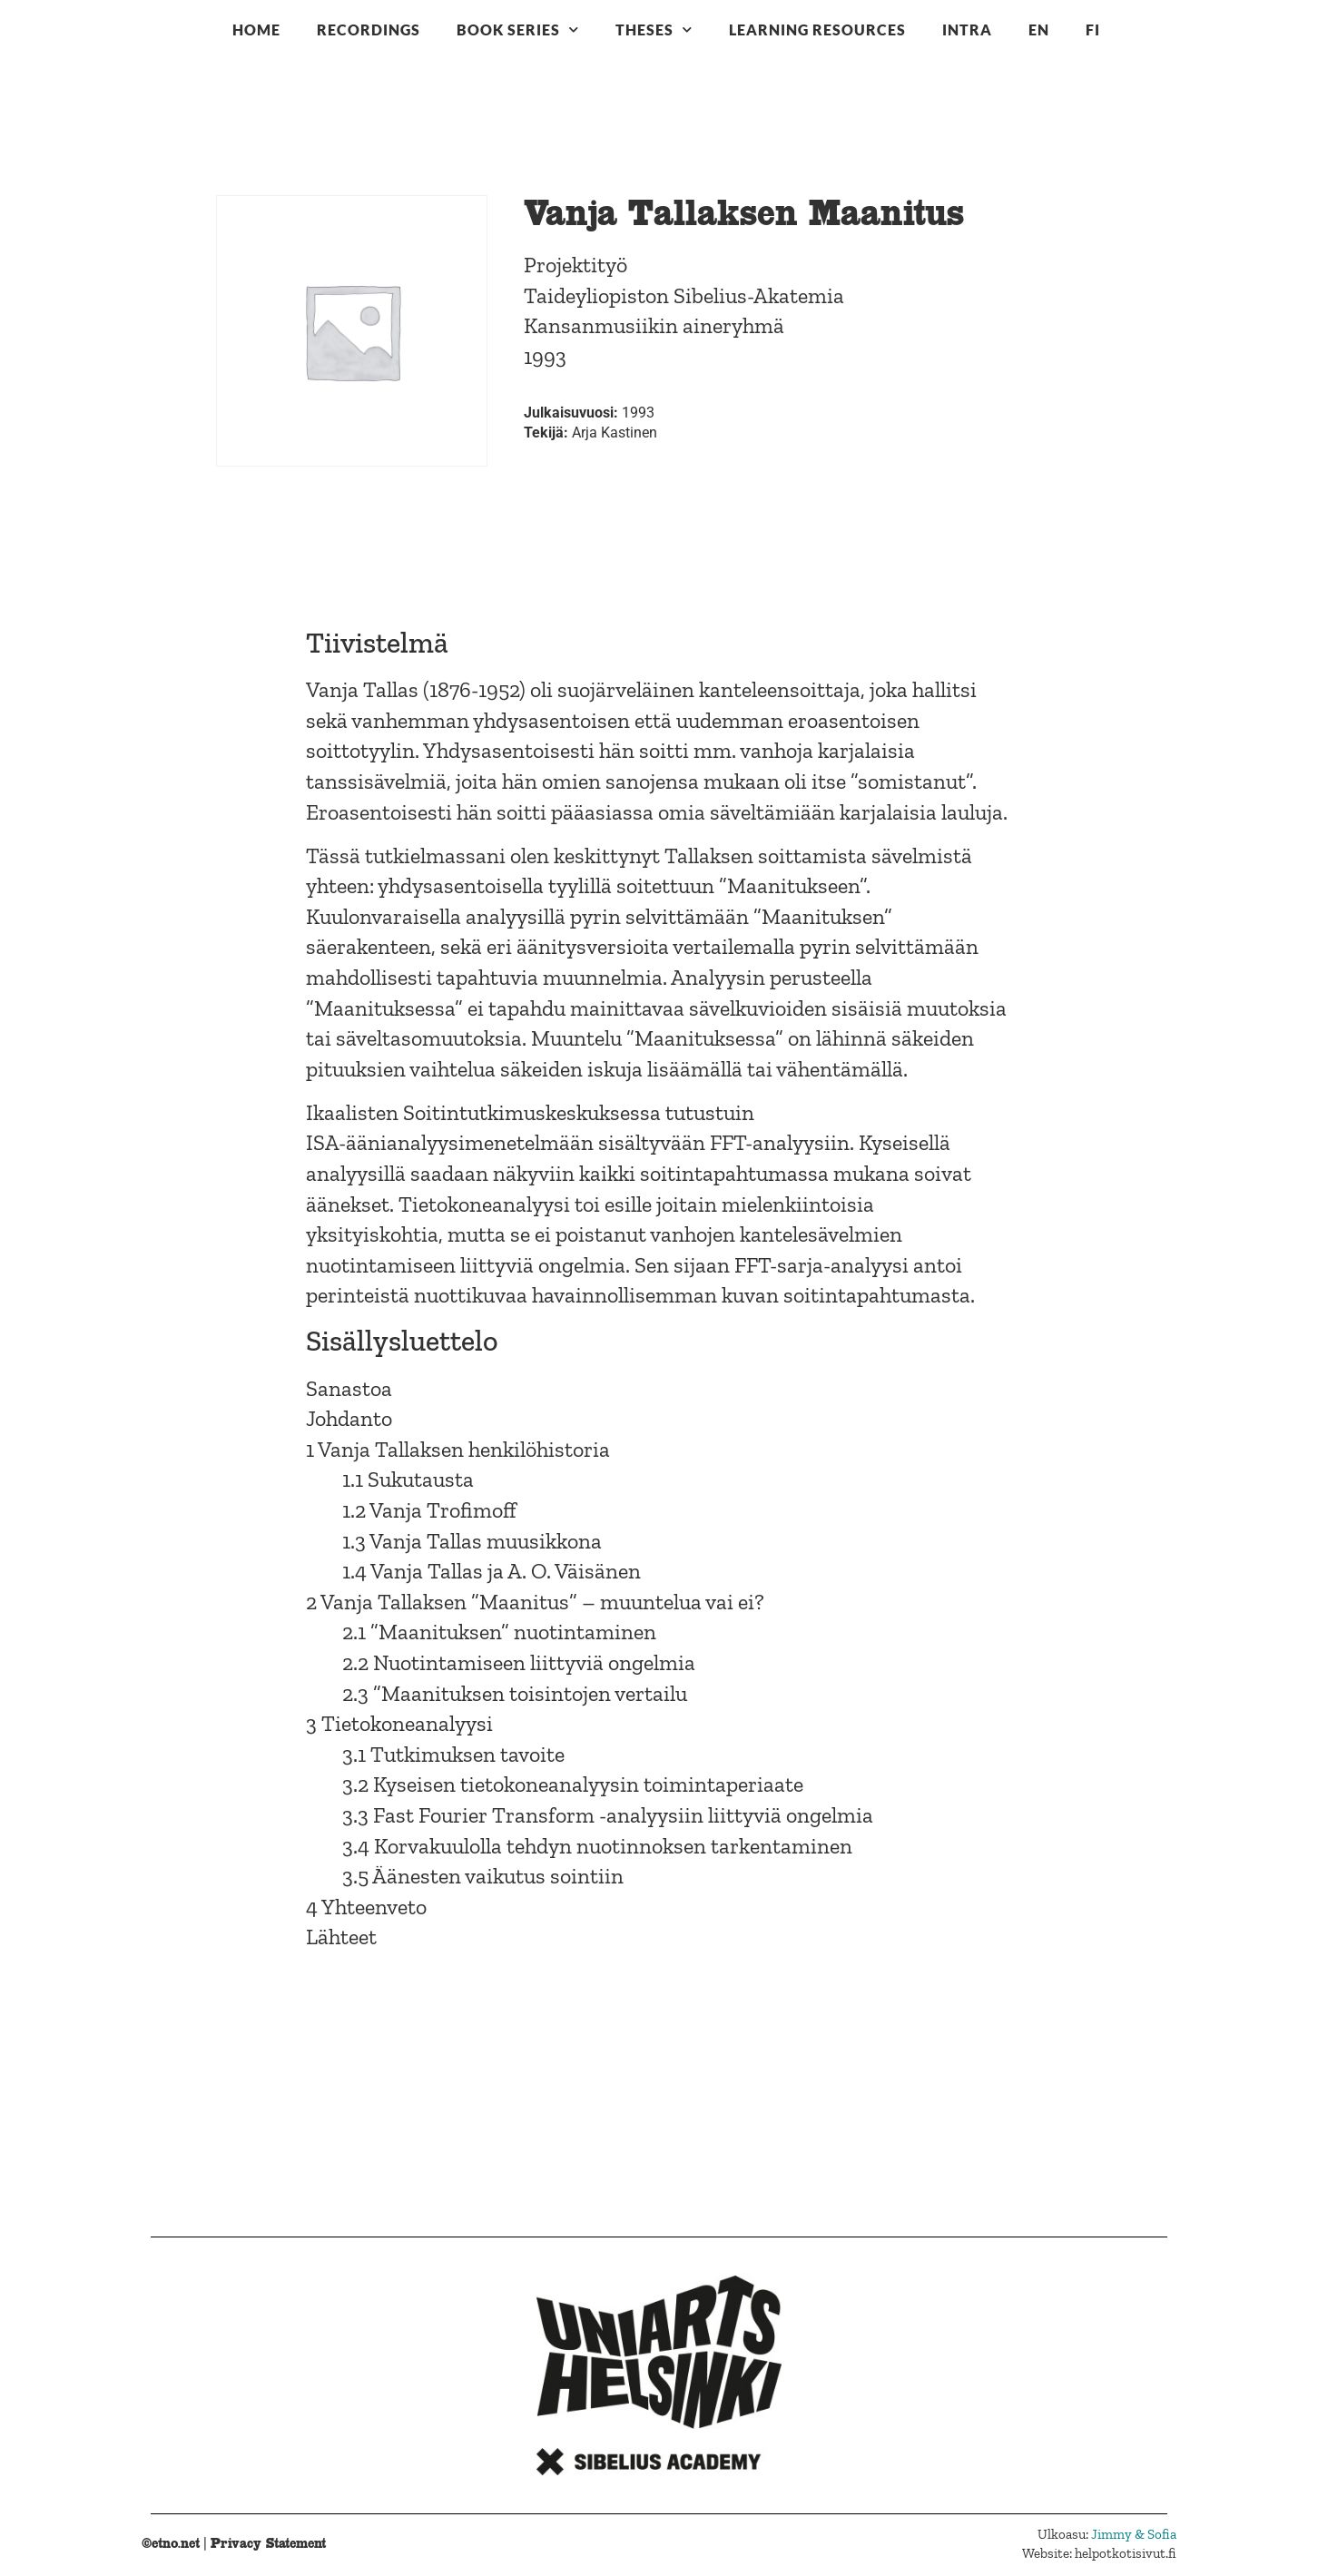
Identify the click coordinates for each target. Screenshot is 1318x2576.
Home (256, 29)
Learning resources (817, 29)
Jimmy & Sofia (1133, 2534)
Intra (967, 29)
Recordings (368, 29)
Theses (654, 29)
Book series (518, 29)
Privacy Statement (268, 2542)
